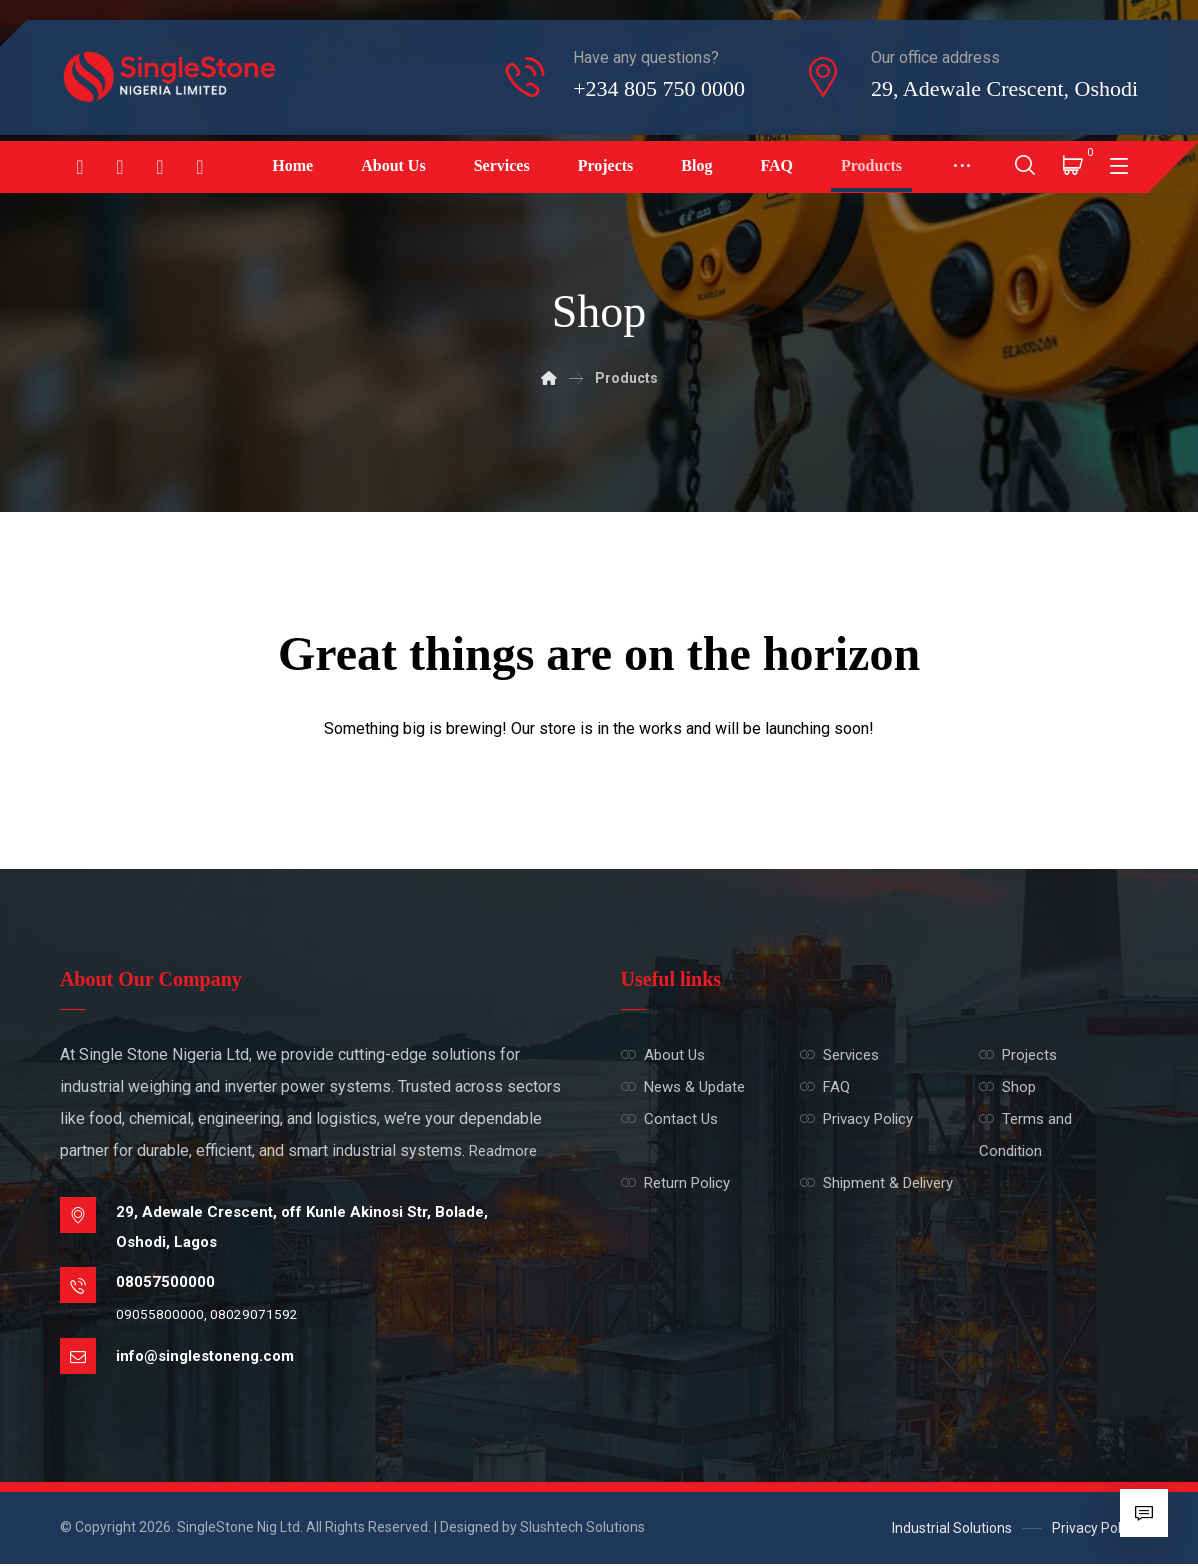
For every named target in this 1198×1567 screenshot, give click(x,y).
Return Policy (675, 1184)
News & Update (683, 1088)
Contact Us (669, 1120)
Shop (1007, 1088)
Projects (1018, 1056)
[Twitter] (200, 167)
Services (839, 1056)
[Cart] (1073, 163)
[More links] (962, 167)
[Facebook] (80, 167)
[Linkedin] (160, 167)
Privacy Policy (856, 1120)
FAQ (825, 1088)
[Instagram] (120, 167)
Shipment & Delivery (876, 1184)
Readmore (503, 1152)
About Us (663, 1056)
